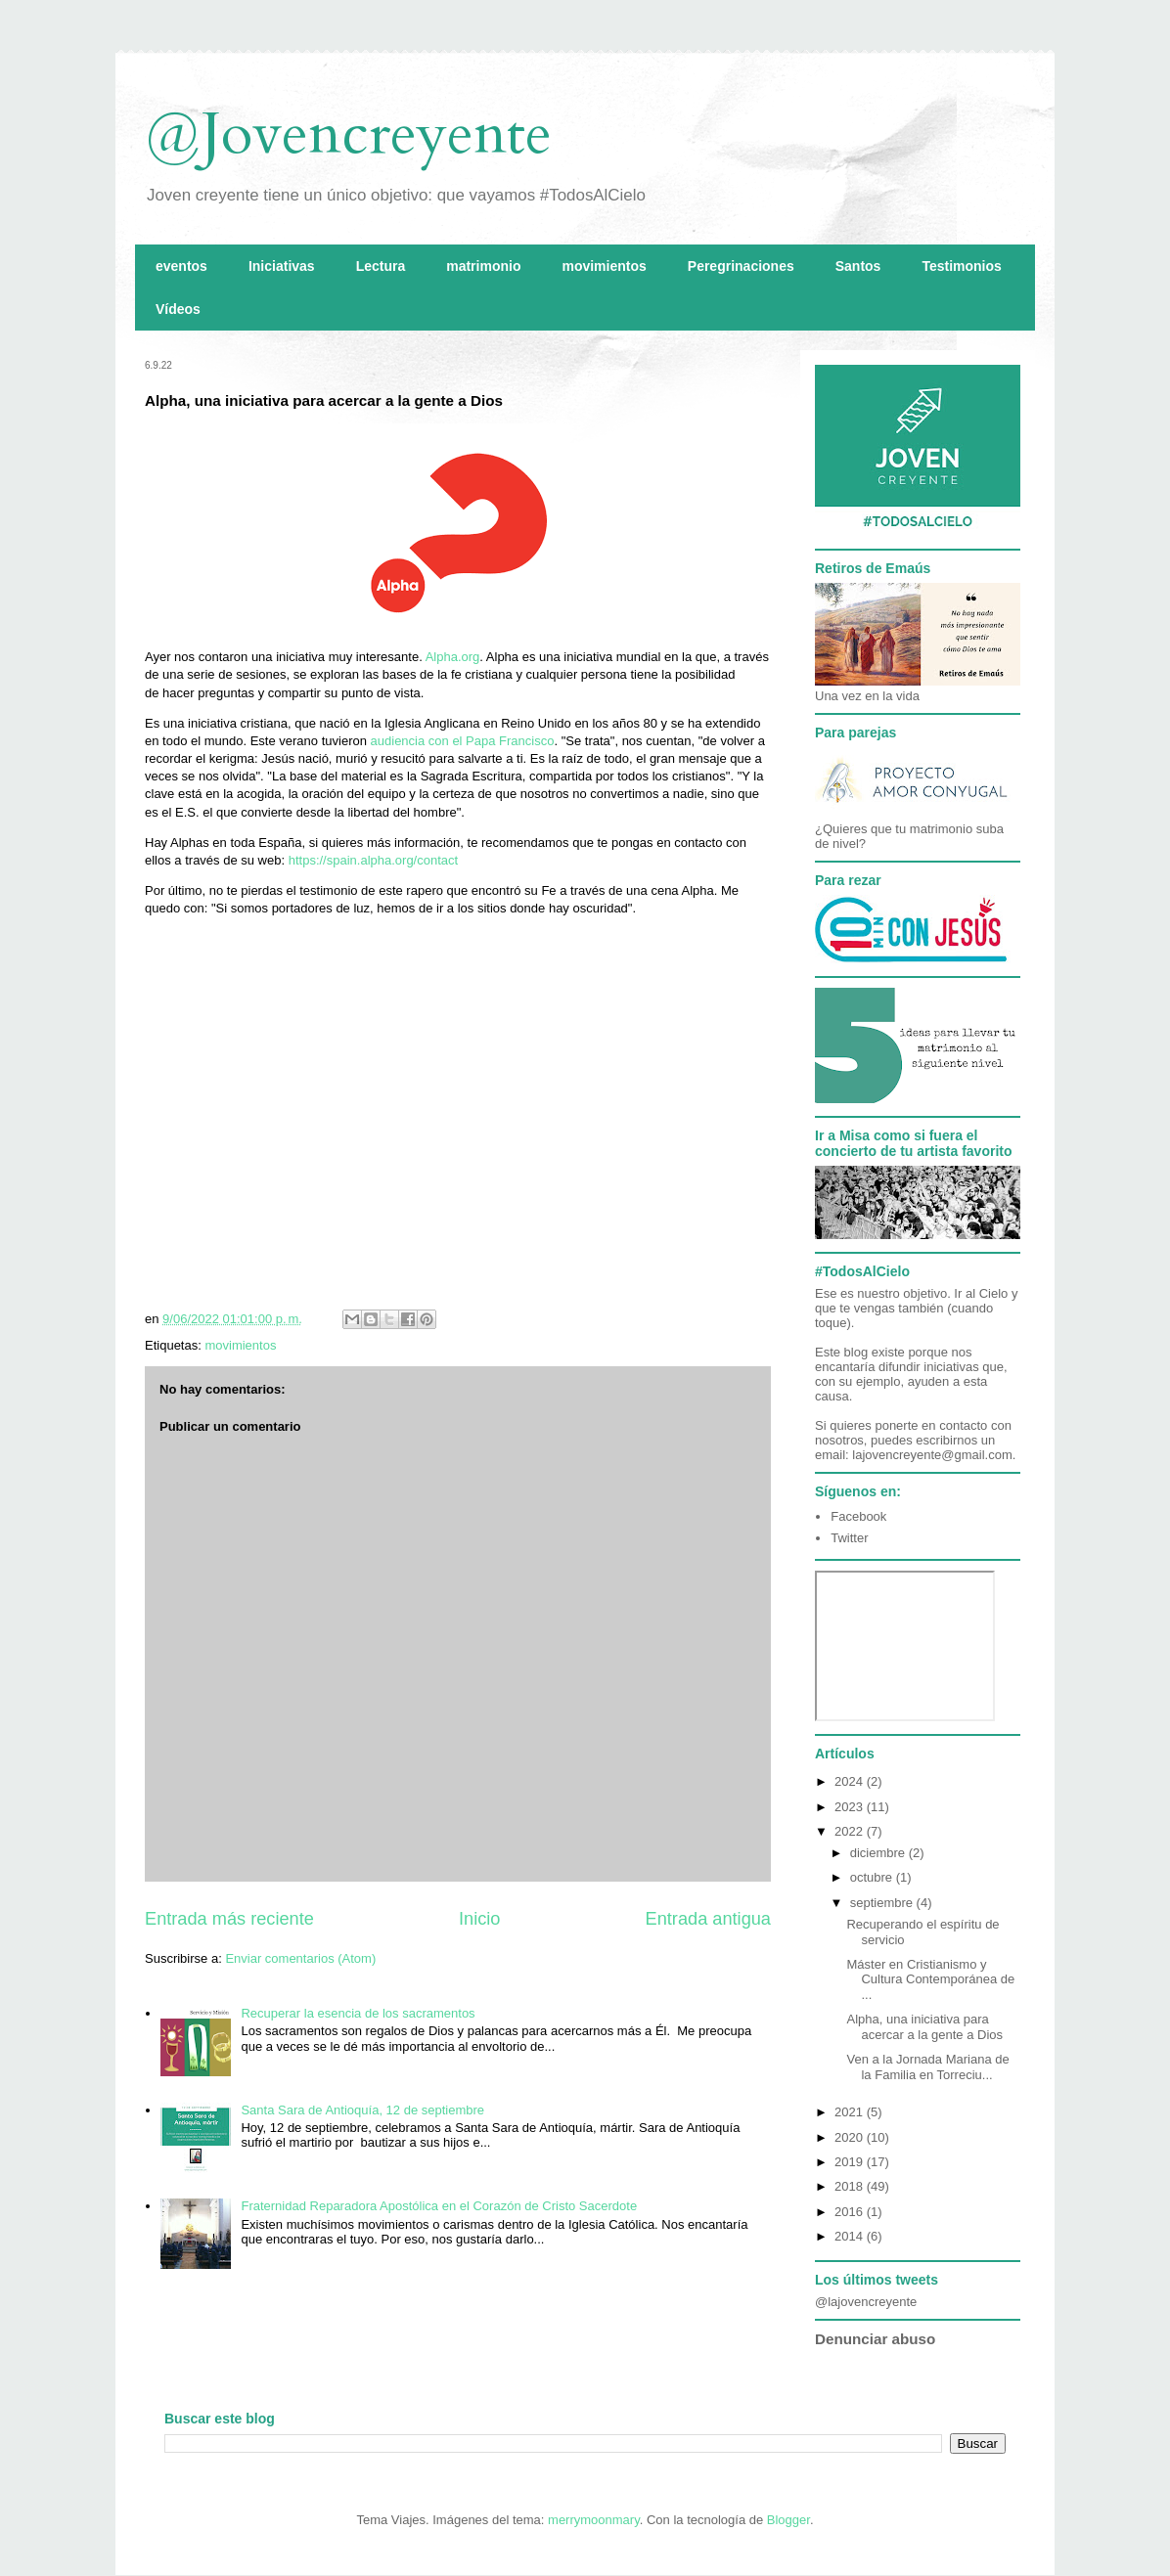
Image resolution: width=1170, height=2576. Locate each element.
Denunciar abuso (875, 2339)
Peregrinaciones (741, 266)
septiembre (883, 1902)
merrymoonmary (594, 2519)
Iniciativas (281, 266)
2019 (850, 2161)
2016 (850, 2211)
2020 (850, 2137)
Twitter (849, 1538)
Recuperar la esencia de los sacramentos (357, 2013)
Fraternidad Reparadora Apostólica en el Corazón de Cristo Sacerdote (439, 2205)
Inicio (479, 1919)
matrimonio (483, 266)
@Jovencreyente (348, 134)
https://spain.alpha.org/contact (373, 860)
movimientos (604, 266)
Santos (858, 266)
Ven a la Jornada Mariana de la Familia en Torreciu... (927, 2067)
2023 (850, 1806)
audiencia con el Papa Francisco (463, 740)
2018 (850, 2186)
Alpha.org (453, 656)
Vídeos (178, 309)
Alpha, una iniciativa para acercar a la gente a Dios (924, 2027)
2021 (850, 2112)
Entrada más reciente (229, 1919)
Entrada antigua (708, 1919)
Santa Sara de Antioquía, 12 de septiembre (362, 2110)
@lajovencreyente (866, 2301)
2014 (850, 2236)
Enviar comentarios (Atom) (300, 1958)
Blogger (788, 2519)
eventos (181, 266)
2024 (850, 1781)
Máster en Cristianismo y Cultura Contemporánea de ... (930, 1979)
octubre (873, 1877)
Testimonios (961, 266)
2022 (850, 1831)
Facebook (858, 1516)
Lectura (381, 266)
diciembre (879, 1852)
